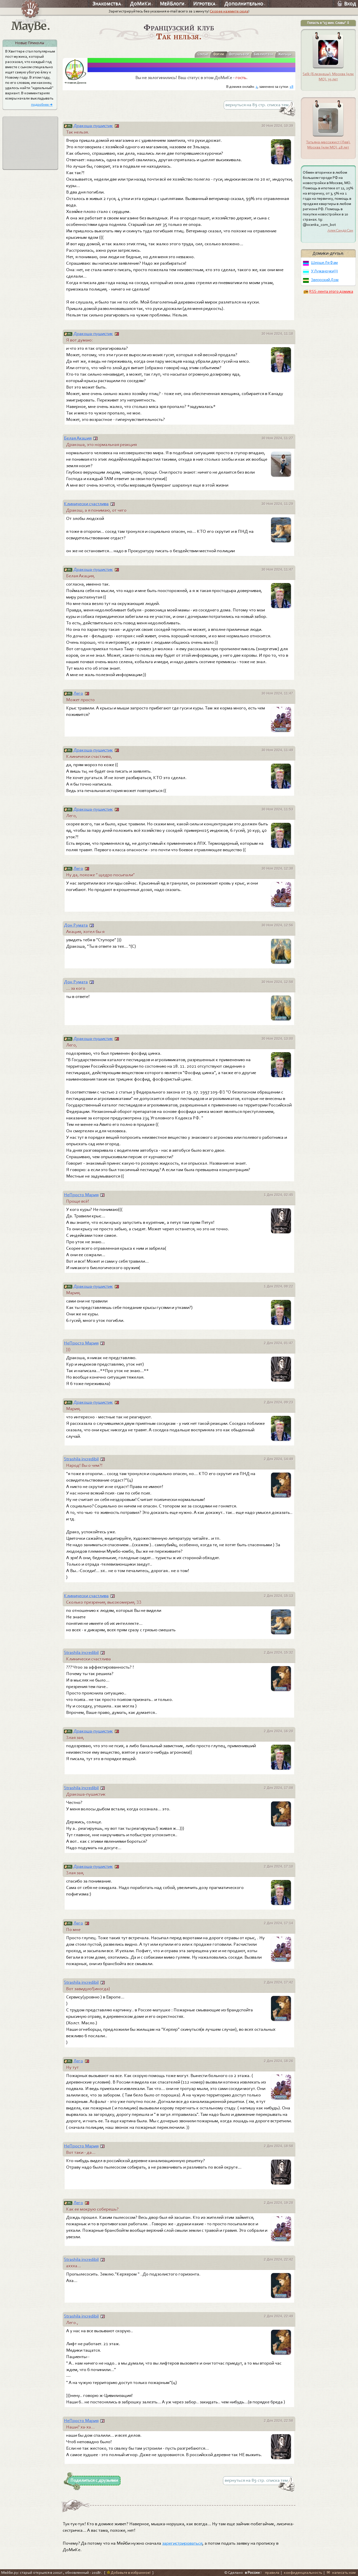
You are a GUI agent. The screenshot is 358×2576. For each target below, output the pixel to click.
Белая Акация (77, 438)
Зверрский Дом (325, 279)
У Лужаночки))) (324, 271)
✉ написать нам (341, 2572)
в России (252, 2572)
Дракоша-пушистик (93, 125)
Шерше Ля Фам (324, 262)
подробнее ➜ (42, 104)
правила (272, 2572)
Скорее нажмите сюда (229, 11)
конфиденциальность (303, 2572)
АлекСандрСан (340, 230)
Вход (346, 4)
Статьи (183, 54)
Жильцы (282, 54)
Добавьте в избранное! (129, 2572)
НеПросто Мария (81, 1194)
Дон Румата (76, 925)
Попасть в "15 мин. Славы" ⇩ (328, 23)
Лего (78, 693)
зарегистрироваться (182, 2543)
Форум (202, 54)
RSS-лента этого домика (331, 291)
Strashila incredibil (81, 1459)
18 (291, 86)
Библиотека (256, 54)
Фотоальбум (226, 54)
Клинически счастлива (86, 503)
